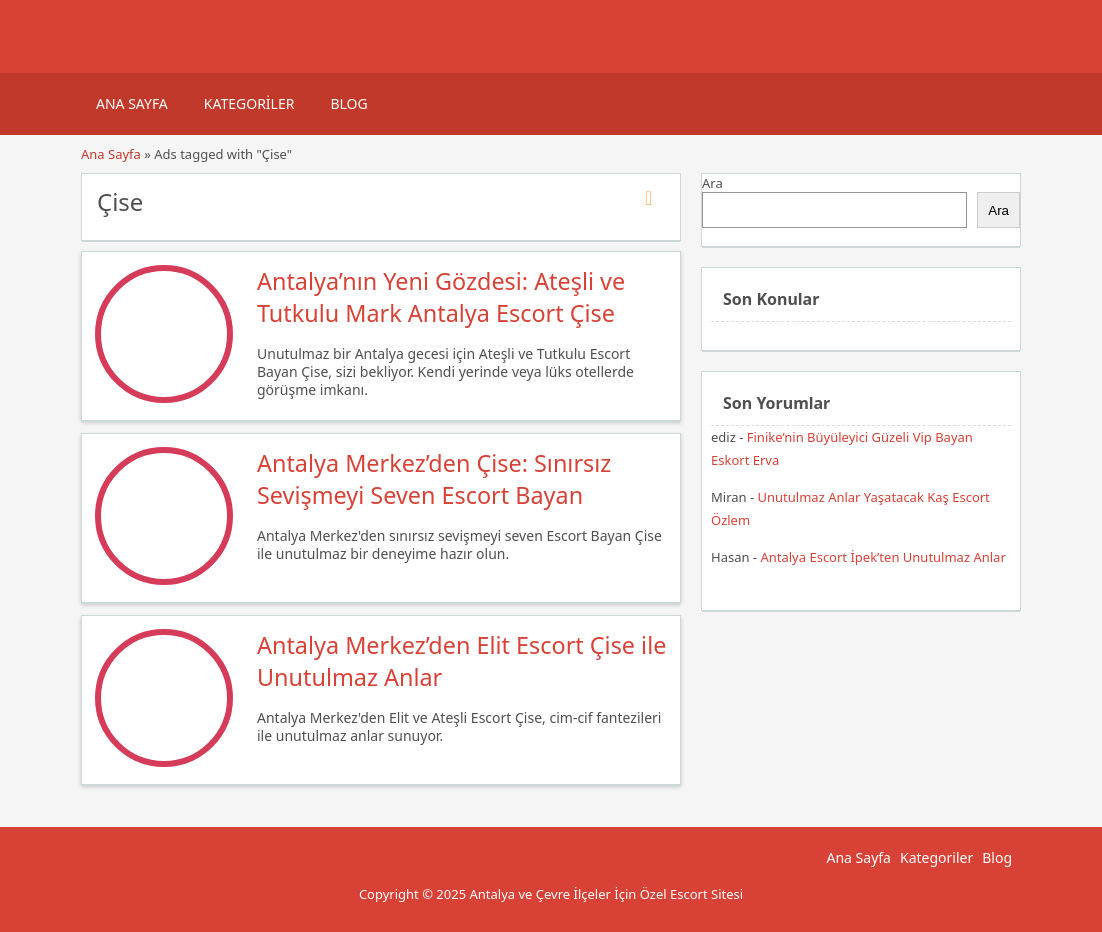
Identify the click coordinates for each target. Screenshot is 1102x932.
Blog (348, 103)
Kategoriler (249, 103)
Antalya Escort (551, 921)
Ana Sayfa (132, 103)
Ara (712, 183)
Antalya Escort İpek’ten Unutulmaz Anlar (882, 557)
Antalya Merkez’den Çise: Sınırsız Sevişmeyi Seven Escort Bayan (434, 479)
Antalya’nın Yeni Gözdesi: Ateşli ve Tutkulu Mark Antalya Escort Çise (441, 297)
